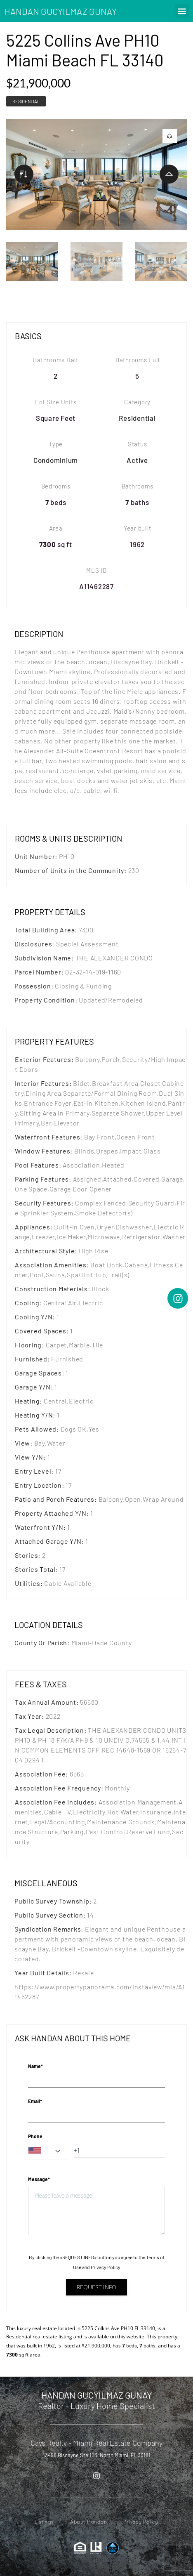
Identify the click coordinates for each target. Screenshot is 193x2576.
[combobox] (48, 2151)
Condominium (55, 460)
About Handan (88, 2522)
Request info (96, 2287)
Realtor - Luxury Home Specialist (96, 2406)
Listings (44, 2522)
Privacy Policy (105, 2267)
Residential (26, 101)
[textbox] (48, 2151)
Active (137, 460)
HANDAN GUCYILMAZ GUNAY (60, 11)
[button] (182, 11)
